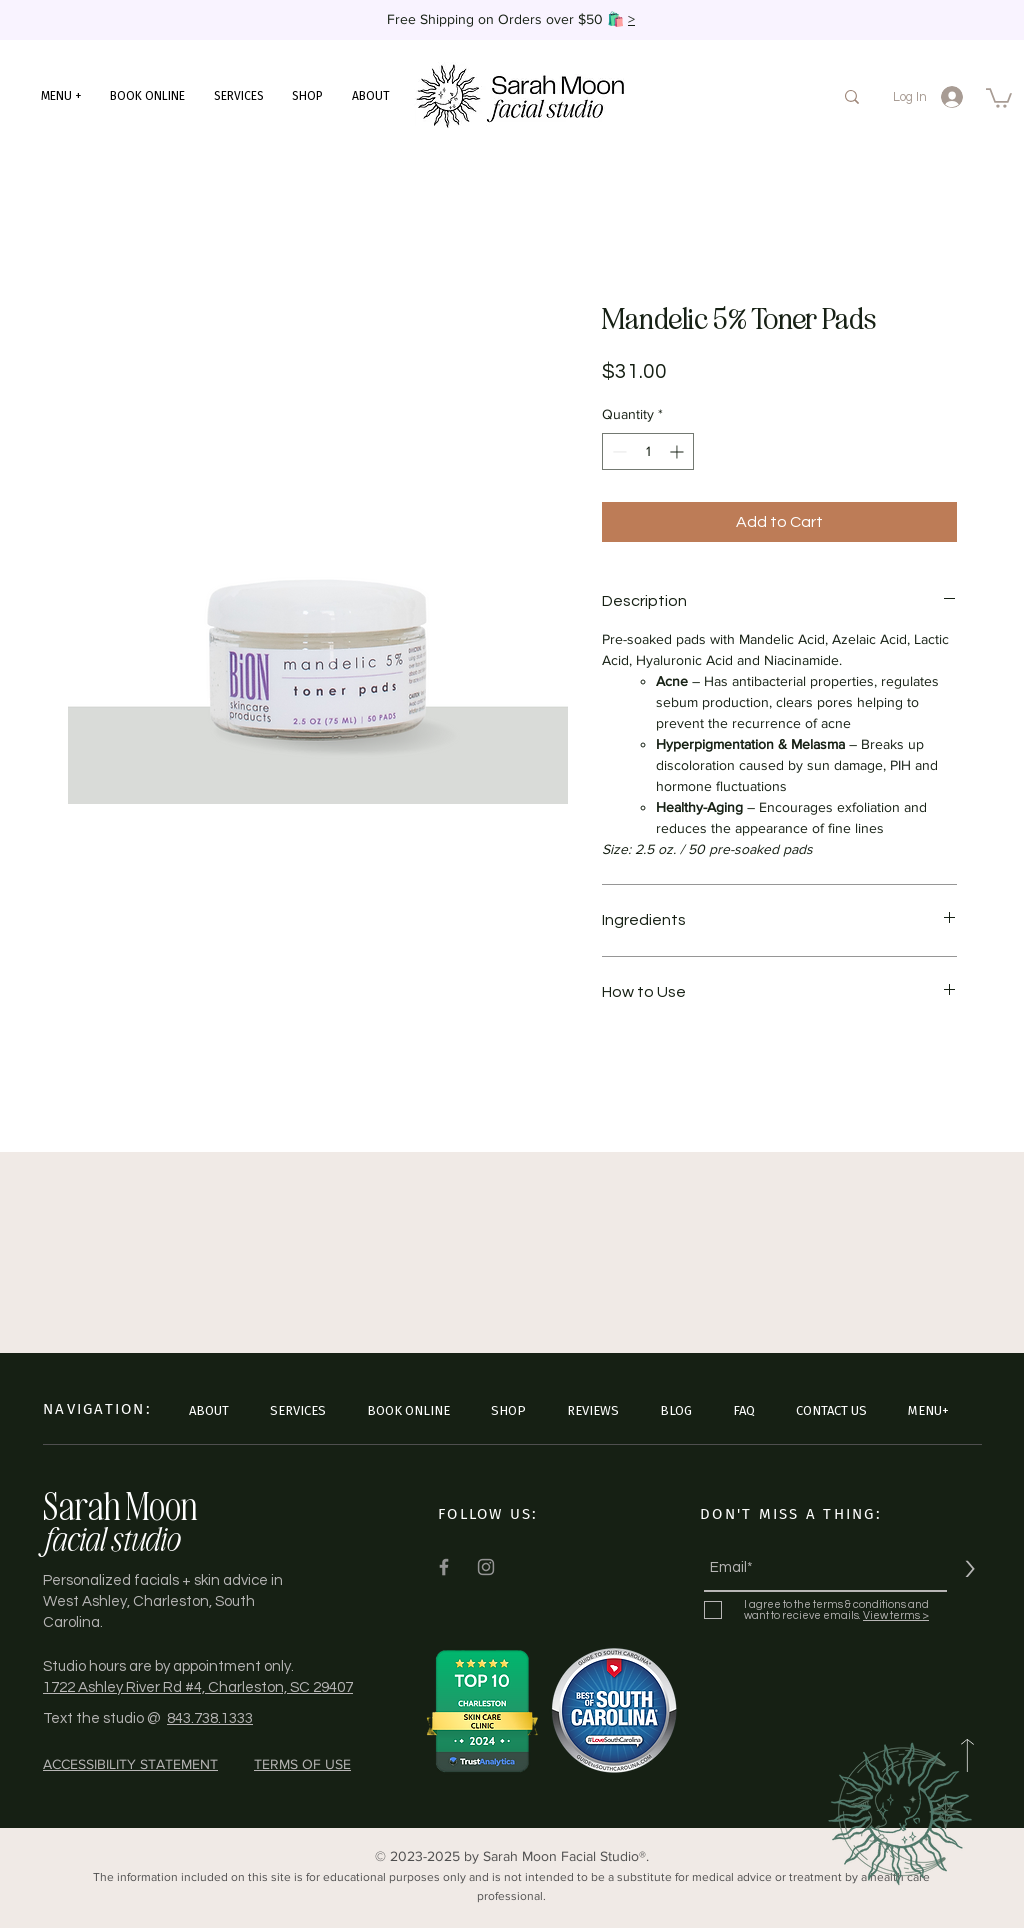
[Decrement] (617, 451)
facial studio (110, 1538)
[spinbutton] (648, 451)
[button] (61, 96)
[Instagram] (486, 1567)
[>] (969, 1568)
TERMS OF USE (302, 1764)
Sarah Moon (120, 1505)
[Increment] (678, 451)
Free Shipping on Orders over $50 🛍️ (507, 19)
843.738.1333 (210, 1718)
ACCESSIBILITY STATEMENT (130, 1764)
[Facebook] (444, 1567)
